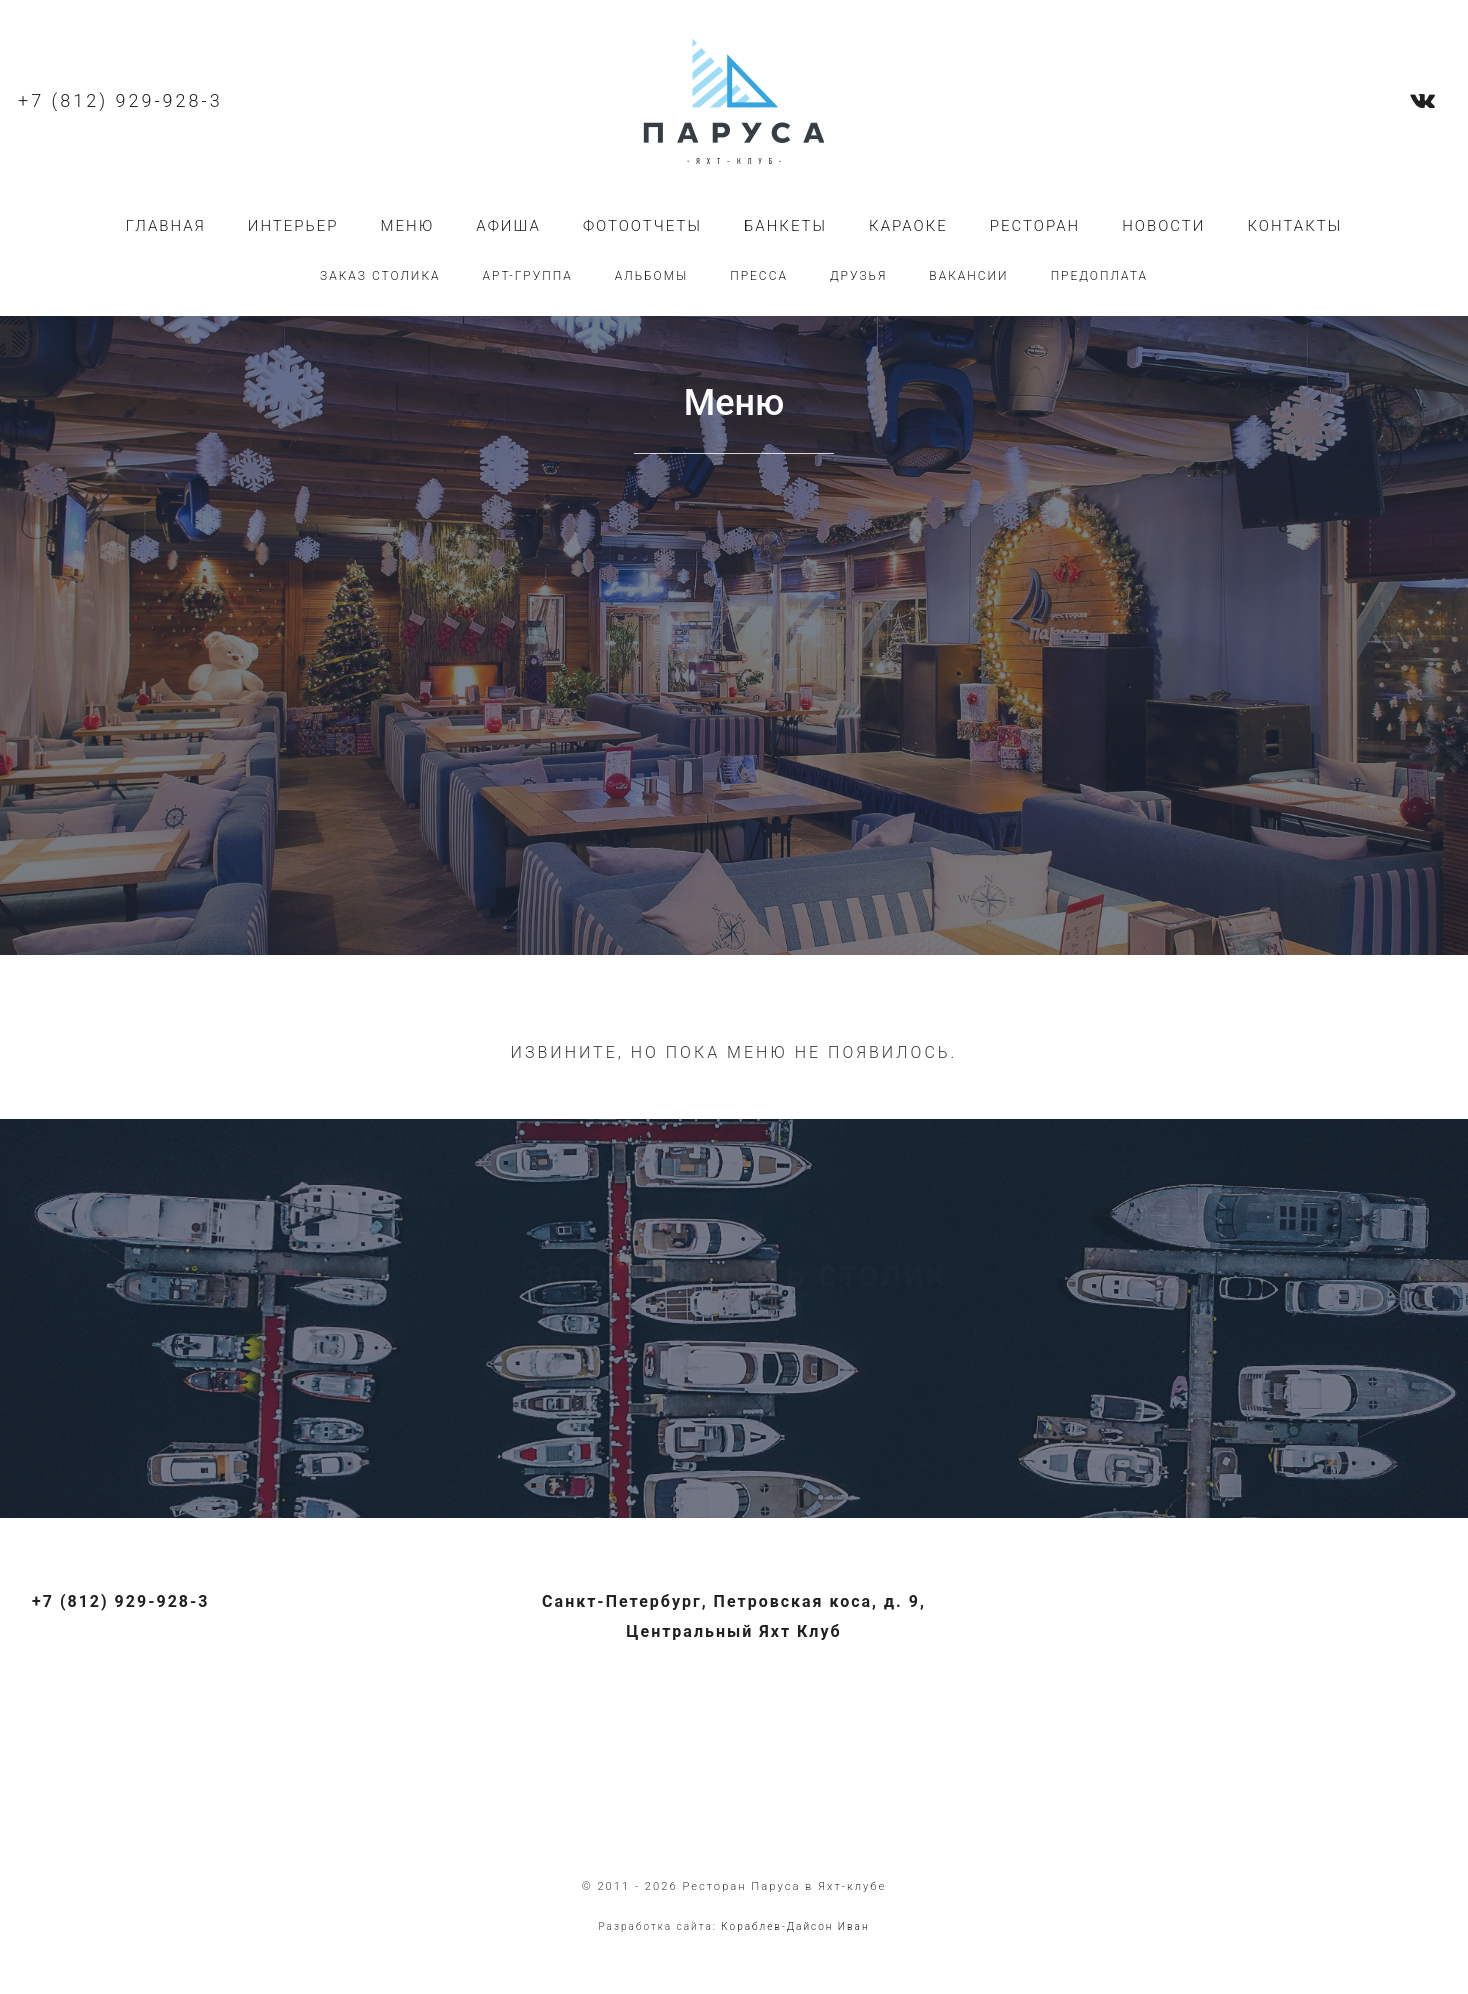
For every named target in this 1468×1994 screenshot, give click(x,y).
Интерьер (293, 226)
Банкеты (785, 226)
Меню (408, 226)
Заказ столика (380, 276)
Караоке (908, 226)
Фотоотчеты (642, 226)
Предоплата (1099, 276)
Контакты (1294, 226)
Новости (1163, 226)
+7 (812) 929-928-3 (120, 100)
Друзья (858, 276)
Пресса (759, 276)
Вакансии (968, 276)
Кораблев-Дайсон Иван (795, 1926)
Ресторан (1035, 226)
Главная (166, 226)
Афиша (508, 226)
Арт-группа (528, 276)
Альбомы (651, 276)
